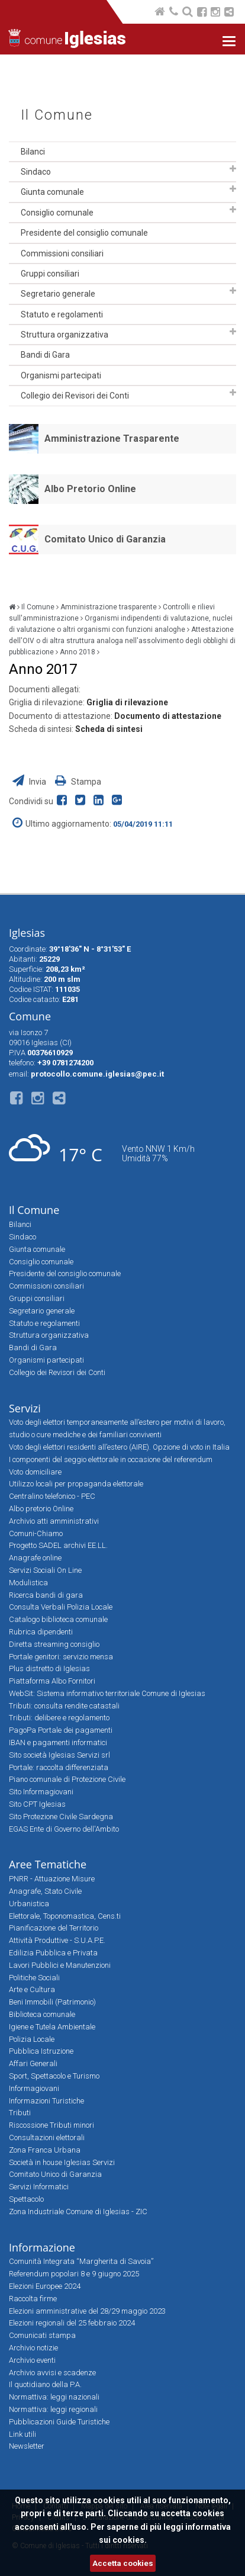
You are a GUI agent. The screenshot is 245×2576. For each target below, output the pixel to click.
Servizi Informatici (39, 2186)
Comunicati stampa (42, 2335)
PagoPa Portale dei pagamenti (60, 1730)
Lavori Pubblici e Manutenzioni (60, 1965)
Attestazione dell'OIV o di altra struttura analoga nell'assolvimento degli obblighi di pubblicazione (122, 640)
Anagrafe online (35, 1557)
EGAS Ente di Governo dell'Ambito (64, 1829)
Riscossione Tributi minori (51, 2125)
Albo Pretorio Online (90, 488)
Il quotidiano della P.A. (45, 2384)
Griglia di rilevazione (127, 702)
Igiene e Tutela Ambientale (52, 2026)
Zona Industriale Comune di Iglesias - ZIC (78, 2211)
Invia (30, 781)
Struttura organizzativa (64, 334)
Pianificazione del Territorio (53, 1927)
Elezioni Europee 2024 (44, 2286)
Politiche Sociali (34, 1977)
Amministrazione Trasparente (111, 438)
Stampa (78, 781)
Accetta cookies (122, 2563)
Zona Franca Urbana (44, 2149)
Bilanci (33, 151)
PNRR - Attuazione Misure (52, 1878)
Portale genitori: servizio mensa (61, 1656)
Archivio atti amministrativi (54, 1521)
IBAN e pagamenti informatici (58, 1742)
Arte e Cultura (32, 1989)
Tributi (20, 2112)
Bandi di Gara (45, 354)
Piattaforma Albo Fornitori (52, 1680)
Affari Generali (33, 2063)
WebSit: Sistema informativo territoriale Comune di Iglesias (107, 1693)
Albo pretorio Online (41, 1508)
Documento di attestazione (167, 716)
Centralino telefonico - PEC (52, 1496)
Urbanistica (29, 1903)
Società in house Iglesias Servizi (62, 2162)
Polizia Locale (31, 2039)
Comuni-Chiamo (36, 1533)
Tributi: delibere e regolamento (59, 1717)
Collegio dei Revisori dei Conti (75, 395)
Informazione (42, 2247)
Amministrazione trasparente (108, 607)
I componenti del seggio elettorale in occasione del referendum (110, 1459)
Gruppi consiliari (50, 273)
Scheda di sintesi (109, 729)
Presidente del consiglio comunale (84, 232)
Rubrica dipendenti (41, 1631)
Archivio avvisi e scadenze (52, 2372)
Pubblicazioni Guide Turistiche (59, 2421)
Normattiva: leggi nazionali (54, 2396)
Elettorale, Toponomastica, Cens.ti (65, 1916)
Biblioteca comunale (42, 2014)
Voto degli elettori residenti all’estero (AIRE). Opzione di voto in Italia (119, 1447)
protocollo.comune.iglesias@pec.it (97, 1073)
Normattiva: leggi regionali (53, 2409)
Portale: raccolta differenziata (58, 1767)
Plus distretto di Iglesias (49, 1668)
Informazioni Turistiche (46, 2100)
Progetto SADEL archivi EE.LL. (58, 1545)
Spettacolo (26, 2199)
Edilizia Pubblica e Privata (53, 1952)
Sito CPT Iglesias (37, 1804)
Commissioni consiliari (62, 253)
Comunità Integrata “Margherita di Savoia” (81, 2261)
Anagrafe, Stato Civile (45, 1891)
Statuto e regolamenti (62, 314)
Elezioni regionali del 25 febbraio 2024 (72, 2322)
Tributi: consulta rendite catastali (64, 1705)
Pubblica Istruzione (41, 2051)
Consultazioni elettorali (47, 2137)
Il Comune (57, 115)
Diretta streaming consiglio (54, 1644)
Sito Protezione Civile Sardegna (61, 1816)
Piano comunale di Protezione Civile (67, 1779)
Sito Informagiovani (41, 1791)
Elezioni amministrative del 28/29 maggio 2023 (87, 2311)
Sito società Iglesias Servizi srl (59, 1754)
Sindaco (36, 171)
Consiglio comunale (57, 212)
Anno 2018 (77, 652)
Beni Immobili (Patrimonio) (52, 2001)
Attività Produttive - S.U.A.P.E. (57, 1940)
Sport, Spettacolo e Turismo (54, 2075)
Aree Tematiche (47, 1864)
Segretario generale (58, 293)
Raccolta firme (33, 2298)
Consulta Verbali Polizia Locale (60, 1606)
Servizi (25, 1408)
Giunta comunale (52, 192)
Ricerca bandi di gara (46, 1595)
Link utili (22, 2434)
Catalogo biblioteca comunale (58, 1619)
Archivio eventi (32, 2360)
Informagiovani (34, 2088)
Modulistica (28, 1582)
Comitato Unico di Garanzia (105, 539)
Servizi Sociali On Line (45, 1570)
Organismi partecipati (61, 375)
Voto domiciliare (35, 1471)
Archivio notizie (33, 2347)
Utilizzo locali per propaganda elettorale (76, 1483)
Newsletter (26, 2446)
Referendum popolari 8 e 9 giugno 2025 (74, 2273)
